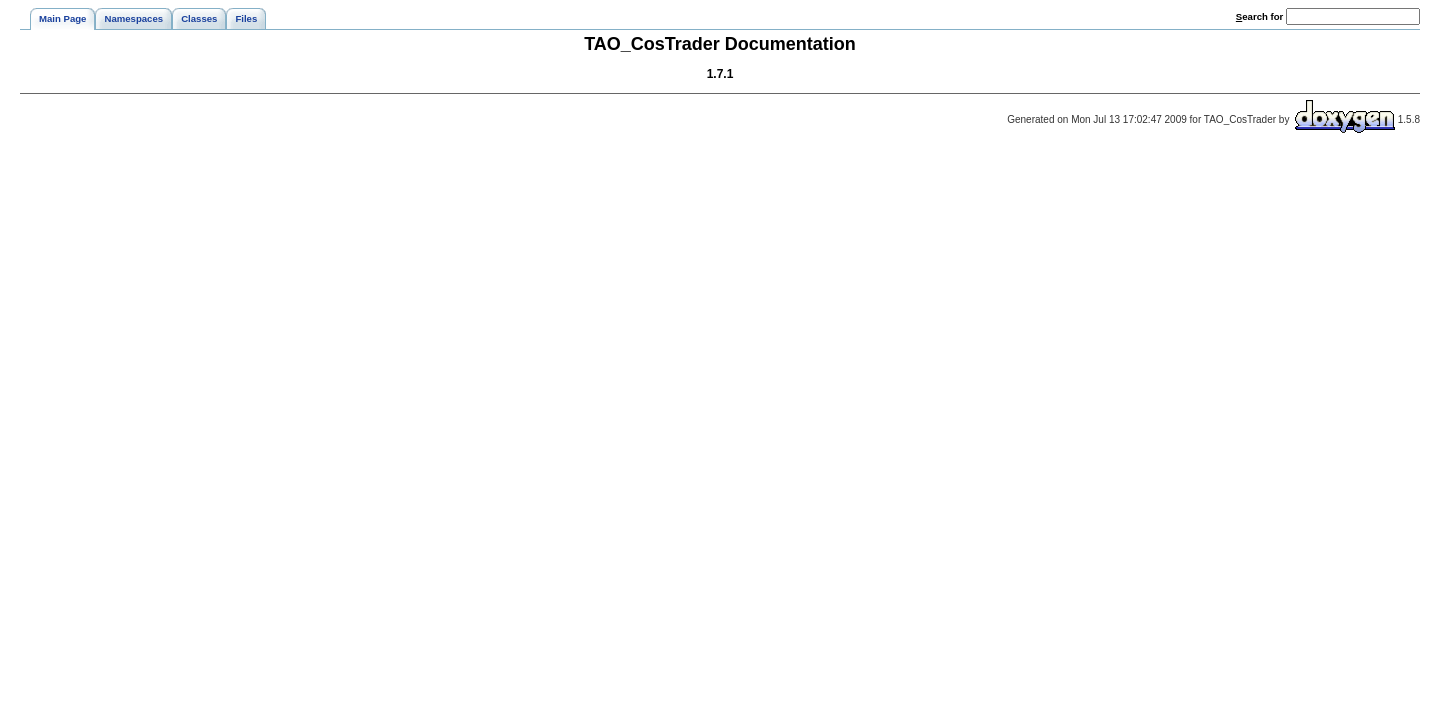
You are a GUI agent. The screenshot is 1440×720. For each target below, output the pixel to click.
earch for (1259, 16)
